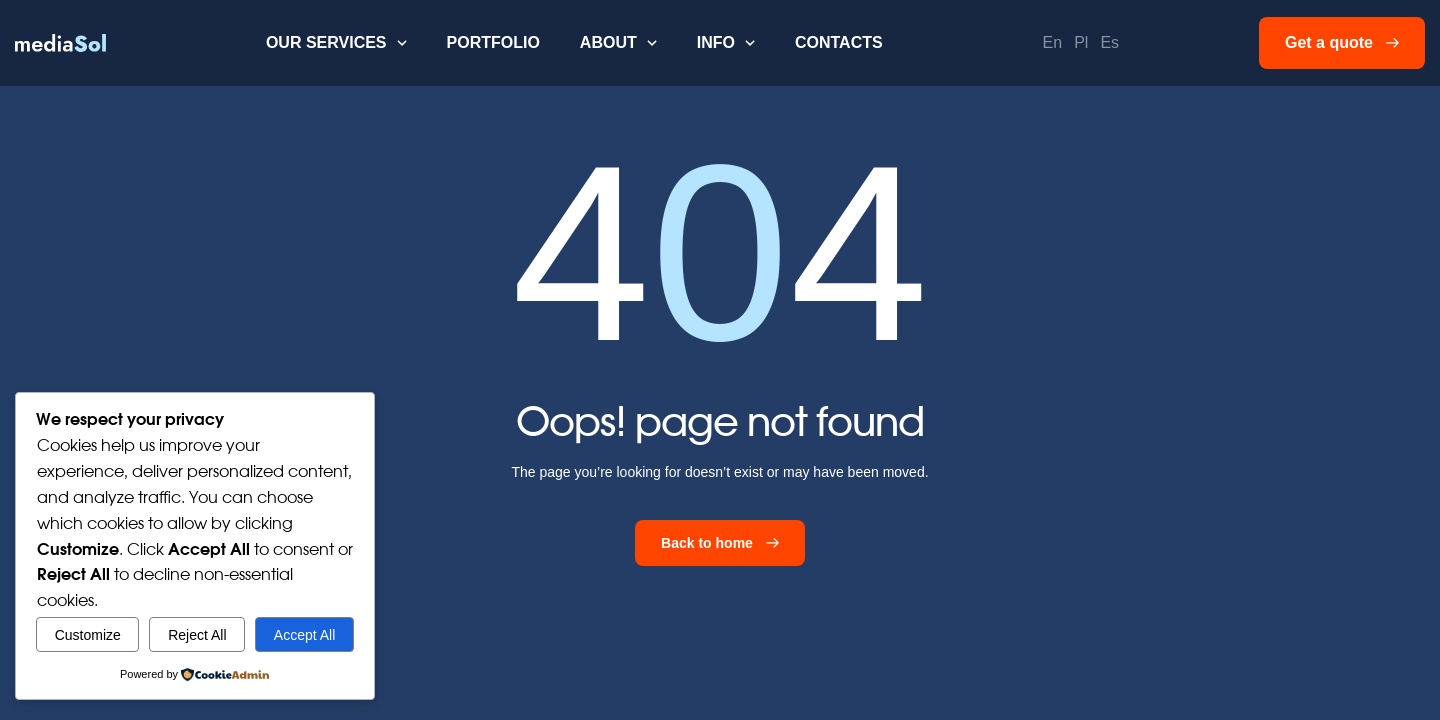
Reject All (197, 635)
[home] (60, 43)
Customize (88, 635)
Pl (1081, 42)
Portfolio (493, 42)
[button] (336, 43)
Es (1109, 42)
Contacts (839, 42)
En (1053, 42)
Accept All (304, 635)
